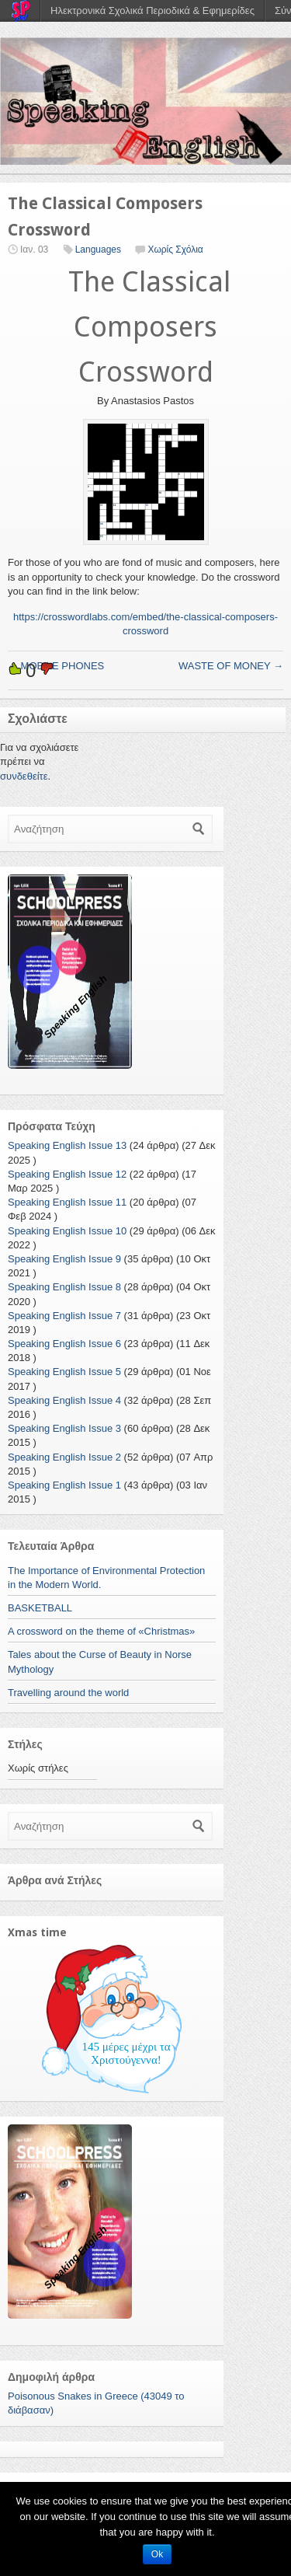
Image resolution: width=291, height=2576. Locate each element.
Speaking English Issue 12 (67, 1174)
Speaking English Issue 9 (64, 1259)
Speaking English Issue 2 (64, 1457)
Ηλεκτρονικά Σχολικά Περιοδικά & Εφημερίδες (152, 10)
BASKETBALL (40, 1608)
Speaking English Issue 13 (67, 1145)
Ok (157, 2554)
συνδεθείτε (24, 776)
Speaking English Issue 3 (64, 1428)
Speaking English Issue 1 (64, 1485)
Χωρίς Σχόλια (175, 249)
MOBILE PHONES (56, 666)
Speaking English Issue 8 (64, 1287)
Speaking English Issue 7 (64, 1315)
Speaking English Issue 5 (64, 1371)
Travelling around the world (68, 1692)
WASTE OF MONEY (230, 666)
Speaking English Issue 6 (64, 1343)
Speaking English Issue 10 (67, 1231)
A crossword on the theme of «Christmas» (101, 1631)
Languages (98, 249)
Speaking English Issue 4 (64, 1400)
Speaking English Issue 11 (67, 1202)
